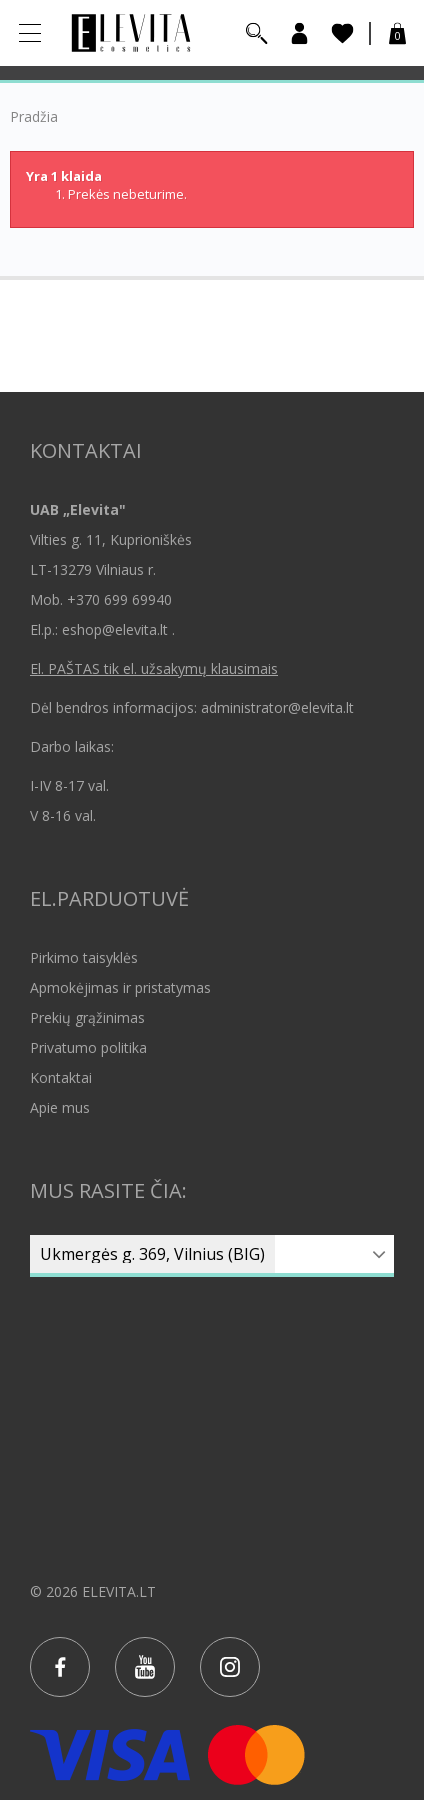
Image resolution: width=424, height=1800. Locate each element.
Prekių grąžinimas (87, 1017)
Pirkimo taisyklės (84, 957)
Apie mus (60, 1107)
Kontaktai (61, 1077)
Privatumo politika (88, 1047)
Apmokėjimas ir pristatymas (120, 987)
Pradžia (34, 117)
